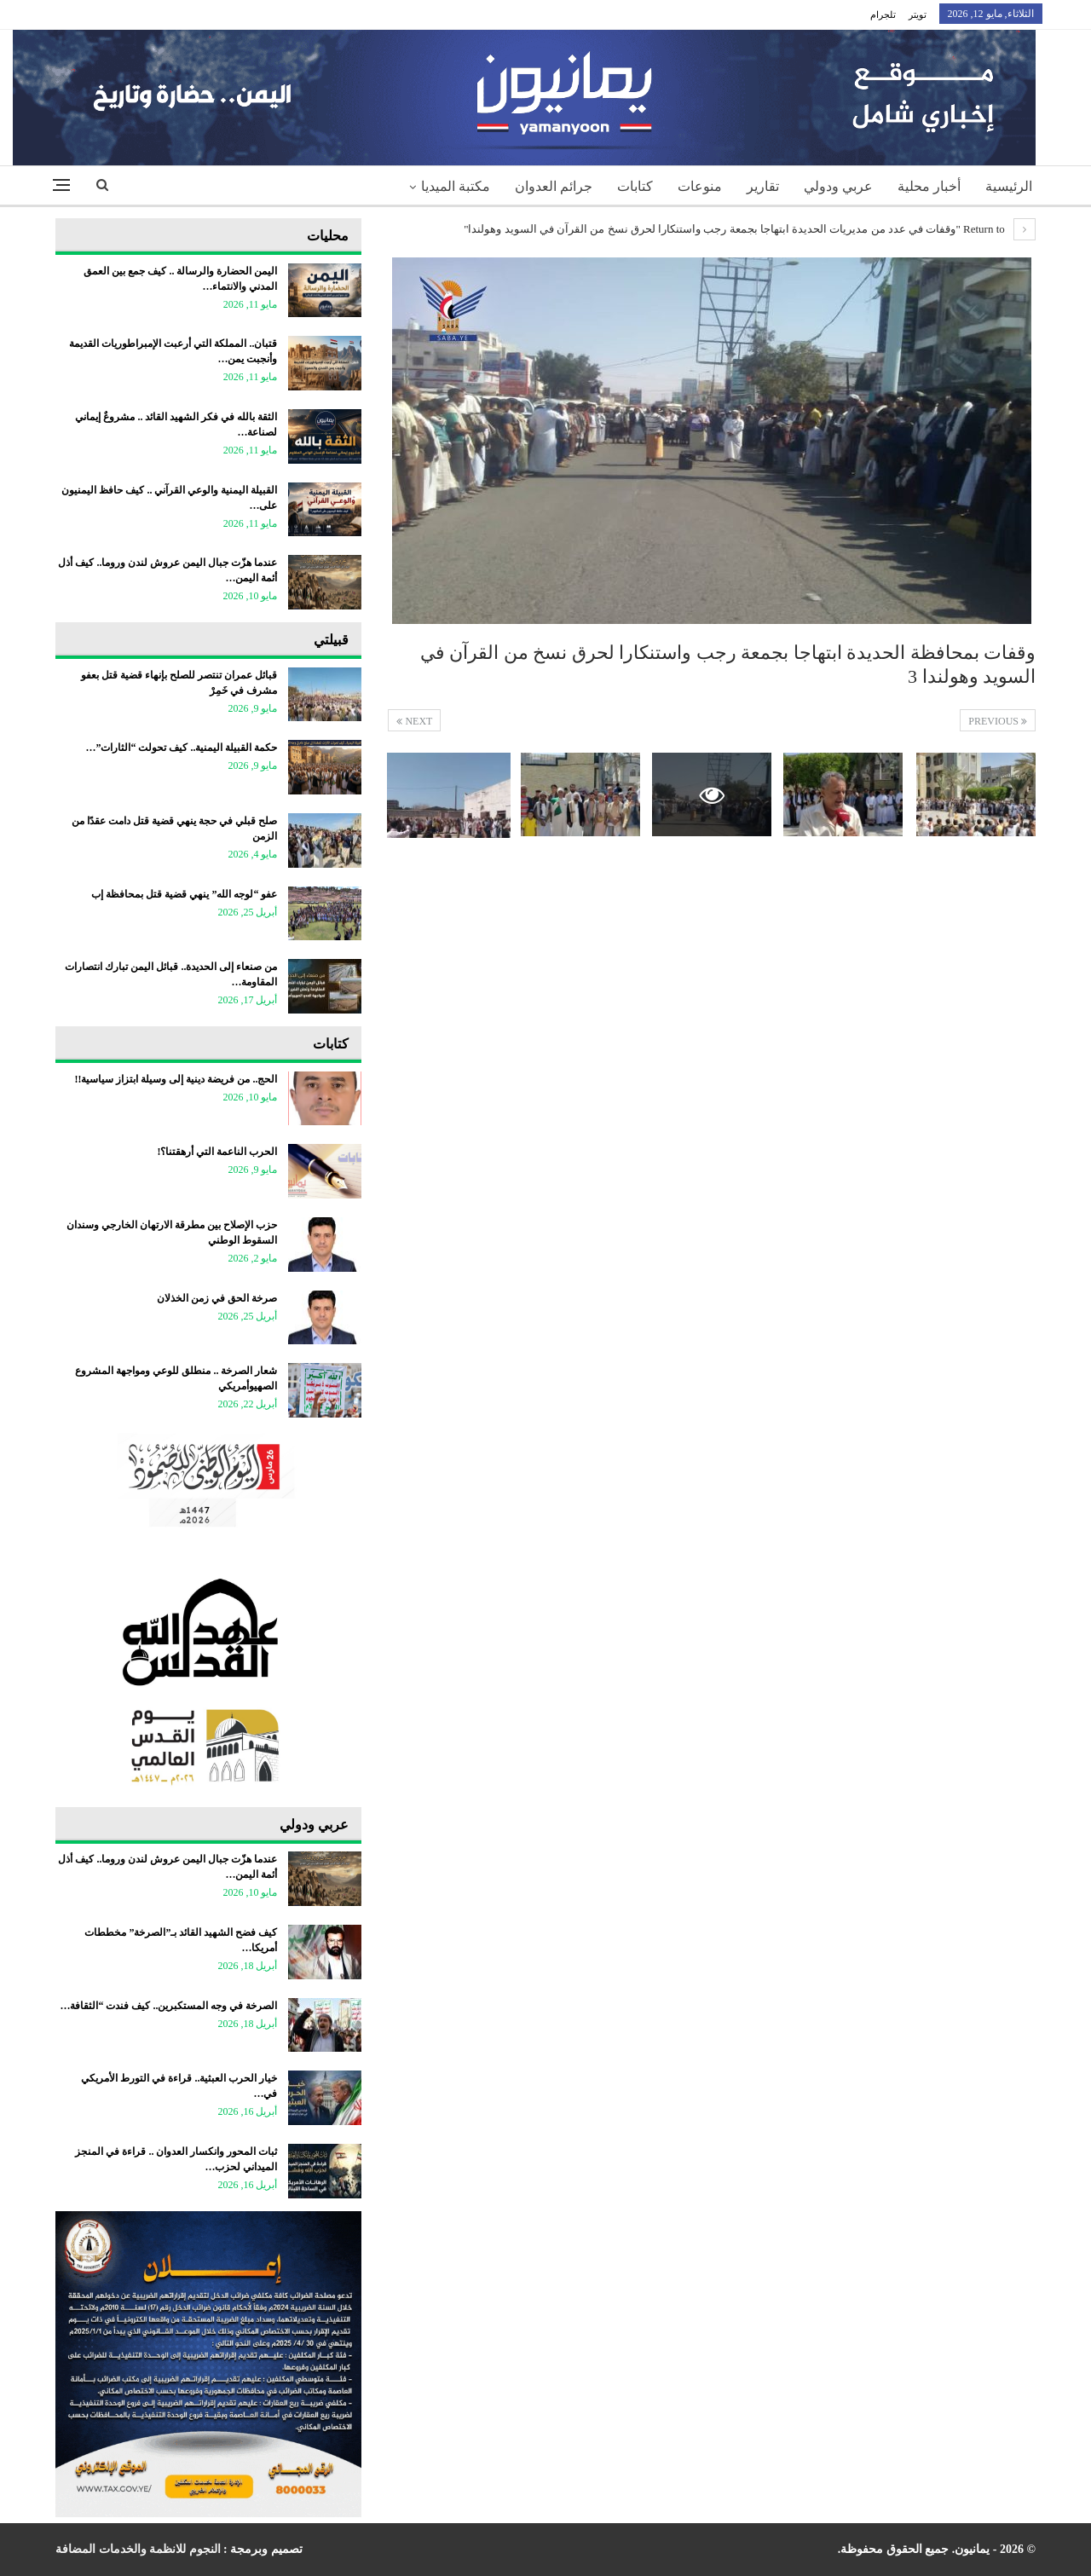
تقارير (763, 186)
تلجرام (883, 14)
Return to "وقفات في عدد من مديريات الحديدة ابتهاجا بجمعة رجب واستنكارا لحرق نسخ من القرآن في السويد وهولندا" (750, 228)
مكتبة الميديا (455, 186)
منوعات (700, 186)
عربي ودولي (838, 186)
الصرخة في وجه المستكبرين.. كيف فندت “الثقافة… (168, 2006)
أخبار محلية (929, 186)
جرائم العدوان (553, 186)
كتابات (635, 186)
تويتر (917, 14)
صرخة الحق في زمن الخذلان (217, 1298)
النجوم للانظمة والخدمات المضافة (138, 2549)
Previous (997, 721)
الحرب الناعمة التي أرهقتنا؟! (217, 1152)
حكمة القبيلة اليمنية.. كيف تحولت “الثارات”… (181, 748)
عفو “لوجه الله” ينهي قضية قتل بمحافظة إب (184, 894)
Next (414, 721)
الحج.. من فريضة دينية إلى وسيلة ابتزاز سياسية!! (175, 1079)
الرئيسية (1008, 186)
